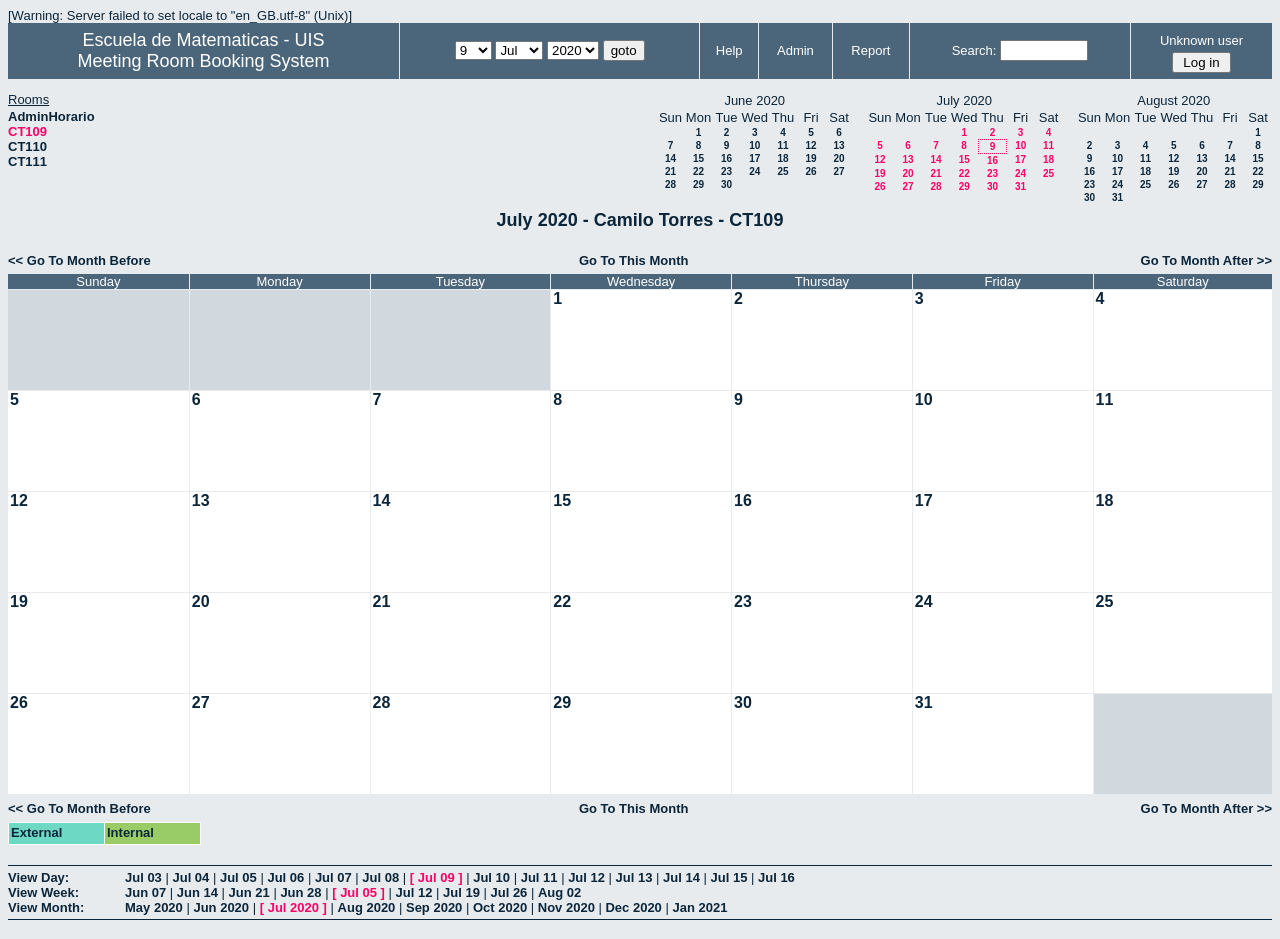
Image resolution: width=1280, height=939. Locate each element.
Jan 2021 (699, 907)
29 (698, 184)
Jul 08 (380, 877)
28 (670, 184)
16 (726, 158)
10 (754, 145)
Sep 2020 (434, 907)
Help (729, 50)
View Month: (46, 907)
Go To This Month (634, 260)
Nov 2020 (566, 907)
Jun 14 (197, 892)
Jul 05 (238, 877)
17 (754, 158)
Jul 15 (729, 877)
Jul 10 (491, 877)
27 (838, 171)
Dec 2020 (633, 907)
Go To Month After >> (1206, 260)
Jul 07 (333, 877)
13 (838, 145)
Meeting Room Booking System (203, 61)
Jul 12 (586, 877)
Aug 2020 (367, 907)
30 (726, 184)
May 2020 (154, 907)
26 (810, 171)
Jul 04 (190, 877)
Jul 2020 (293, 907)
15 (698, 158)
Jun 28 (300, 892)
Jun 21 (249, 892)
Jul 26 (509, 892)
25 (782, 171)
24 (754, 171)
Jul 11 (539, 877)
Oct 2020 (500, 907)
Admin (795, 50)
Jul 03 (143, 877)
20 (838, 158)
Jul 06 (285, 877)
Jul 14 (681, 877)
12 (810, 145)
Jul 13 (634, 877)
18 (782, 158)
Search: (974, 50)
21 (670, 171)
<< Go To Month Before (79, 260)
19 (810, 158)
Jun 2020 (221, 907)
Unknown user (1201, 40)
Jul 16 (776, 877)
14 (670, 158)
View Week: (43, 892)
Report (870, 50)
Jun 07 (145, 892)
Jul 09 (436, 877)
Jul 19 (461, 892)
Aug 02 (559, 892)
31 (1020, 186)
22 (698, 171)
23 (726, 171)
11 (782, 145)
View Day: (38, 877)
